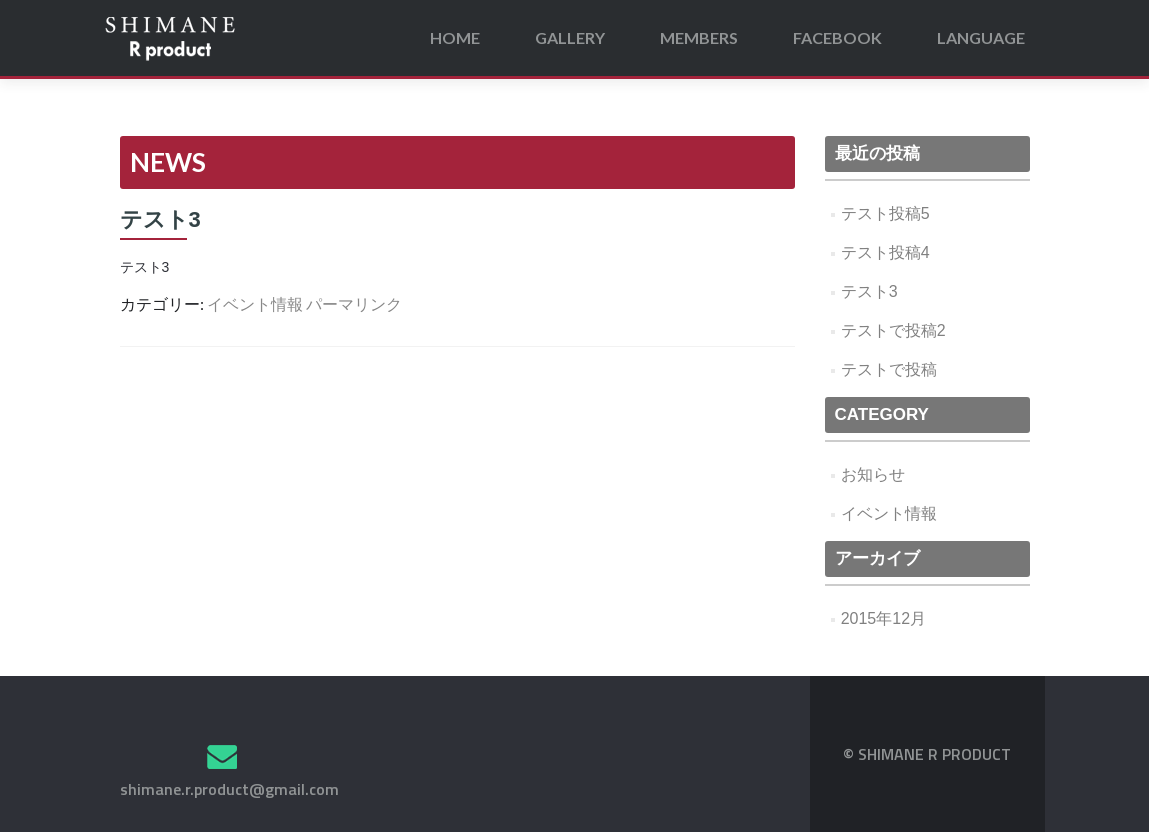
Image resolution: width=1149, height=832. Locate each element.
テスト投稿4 (885, 252)
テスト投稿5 (885, 213)
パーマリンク (354, 303)
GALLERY (570, 37)
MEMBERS (699, 37)
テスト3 (869, 291)
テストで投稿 (889, 369)
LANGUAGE (981, 37)
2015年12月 (883, 618)
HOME (455, 37)
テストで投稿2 (893, 330)
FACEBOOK (837, 37)
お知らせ (873, 474)
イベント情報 (255, 303)
